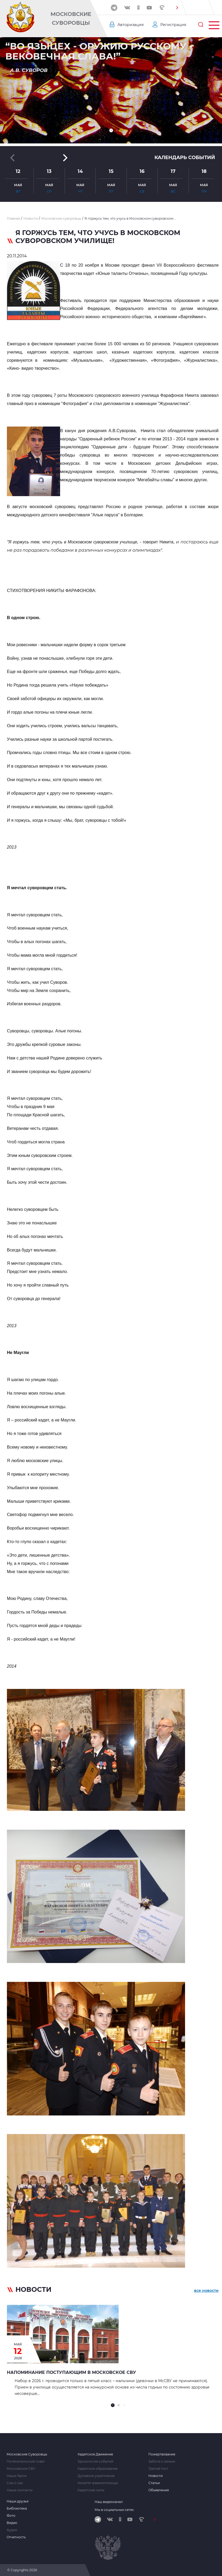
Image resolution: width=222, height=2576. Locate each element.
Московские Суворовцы (71, 18)
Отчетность (16, 2537)
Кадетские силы (91, 2490)
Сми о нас (15, 2483)
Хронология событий (95, 2461)
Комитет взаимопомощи (98, 2483)
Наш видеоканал (109, 2502)
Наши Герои (17, 2475)
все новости (206, 2290)
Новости (155, 2475)
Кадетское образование (98, 2468)
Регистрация (173, 24)
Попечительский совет (26, 2461)
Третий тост (158, 2468)
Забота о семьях (161, 2461)
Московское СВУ (21, 2468)
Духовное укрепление (96, 2475)
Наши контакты (19, 2490)
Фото (11, 2515)
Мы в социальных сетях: (114, 2510)
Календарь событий (184, 157)
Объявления (158, 2490)
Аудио (12, 2530)
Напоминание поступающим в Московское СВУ (71, 2372)
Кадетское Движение (95, 2454)
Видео (12, 2522)
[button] (177, 7)
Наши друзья (17, 2501)
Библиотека (17, 2508)
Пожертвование (161, 2454)
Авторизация (131, 24)
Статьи (154, 2483)
